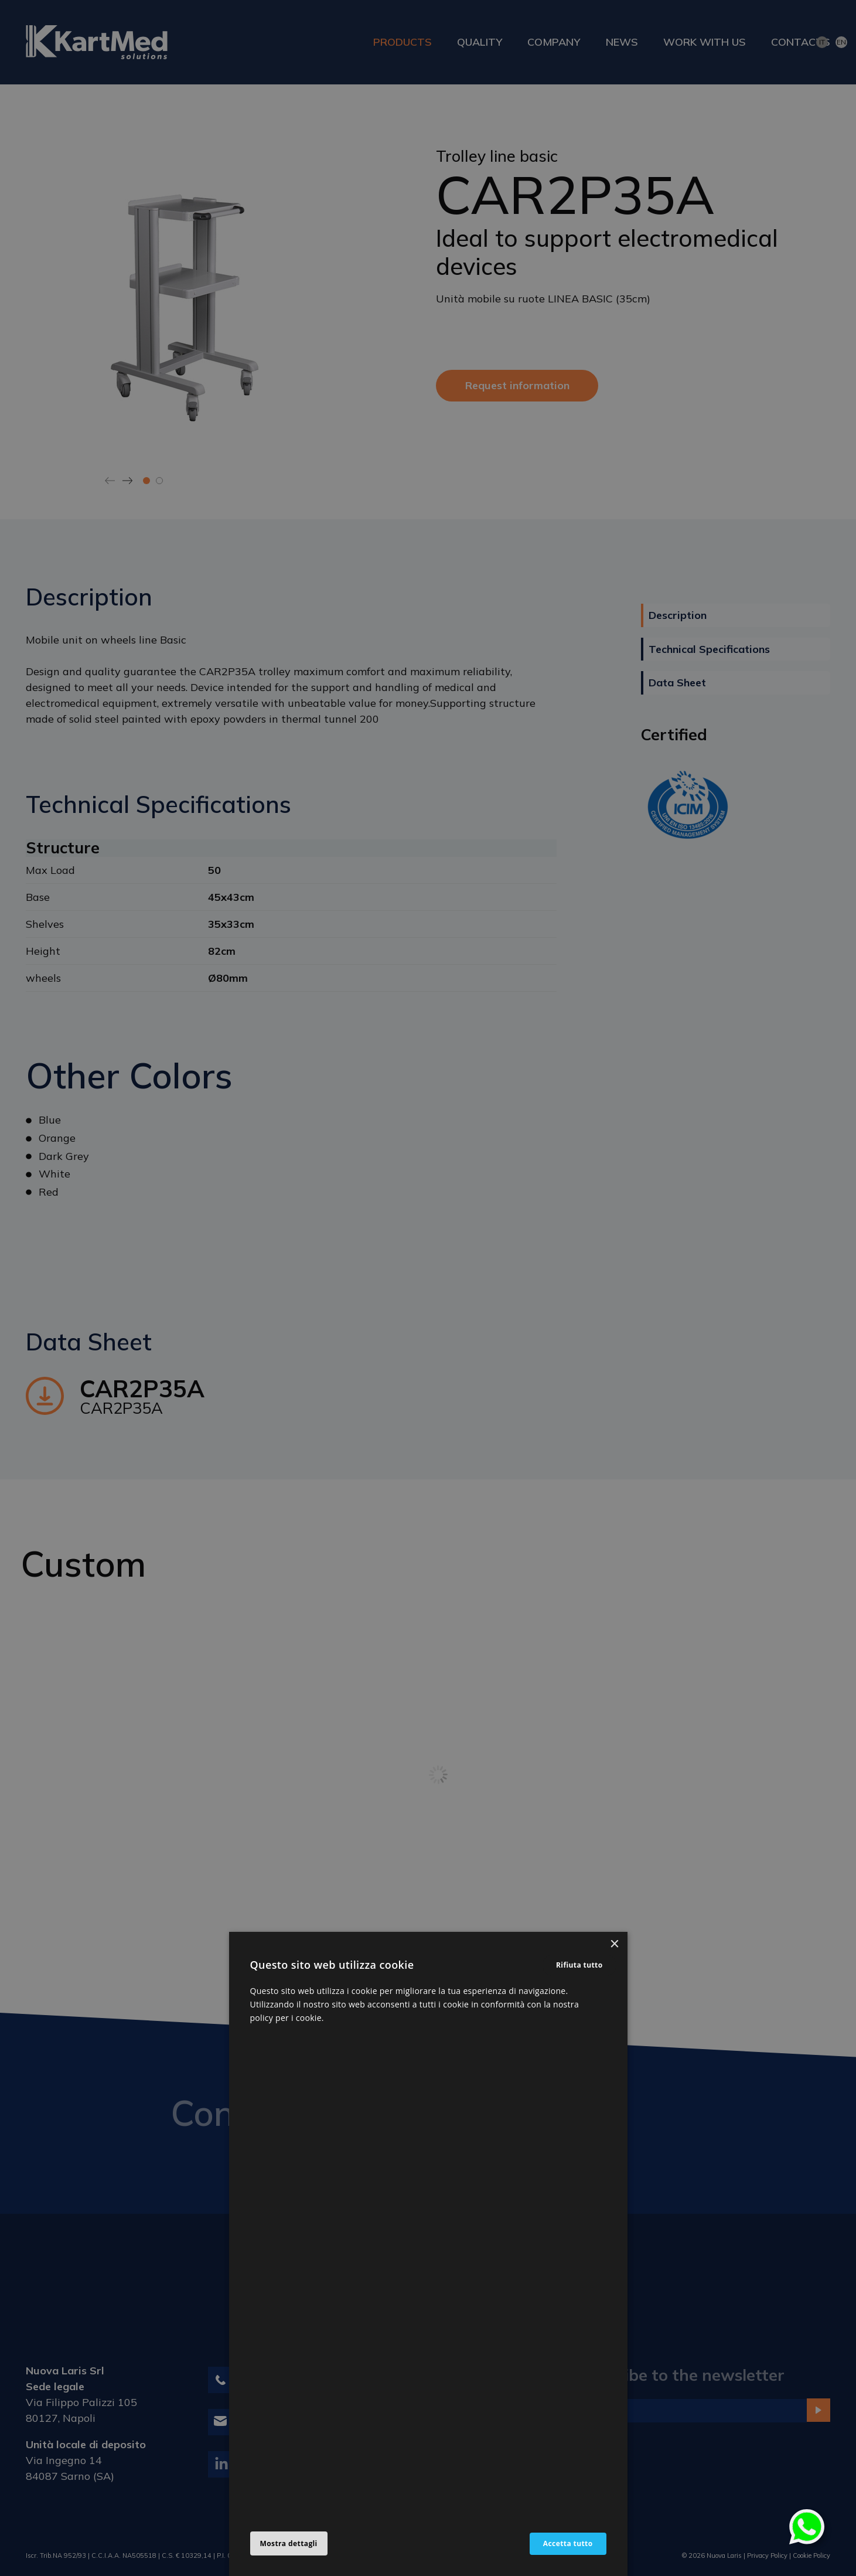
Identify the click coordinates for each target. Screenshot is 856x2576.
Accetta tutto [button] (568, 2543)
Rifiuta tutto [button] (579, 1965)
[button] (289, 2544)
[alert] (428, 1288)
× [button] (614, 1944)
